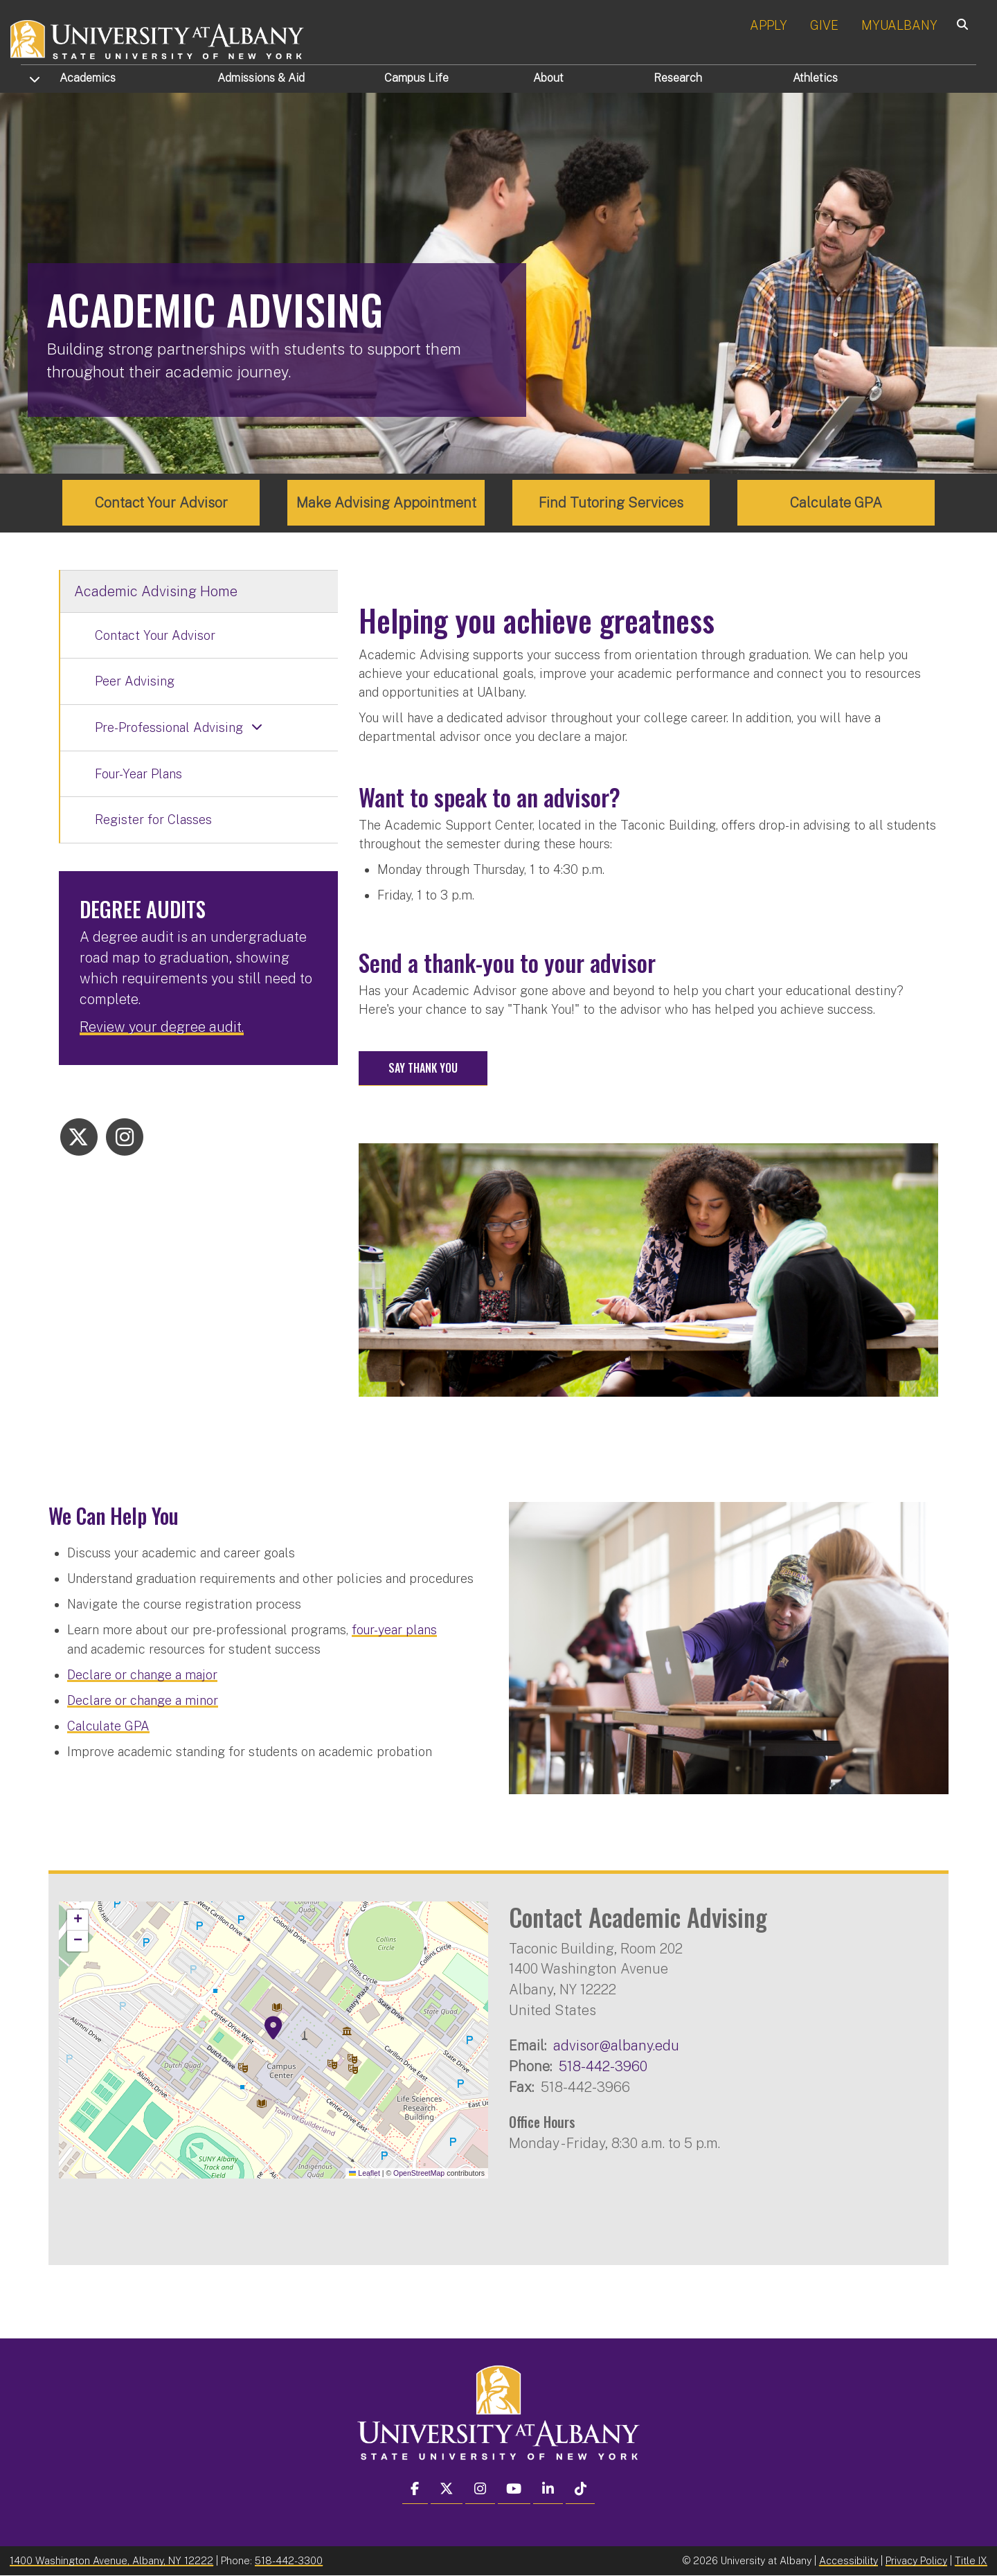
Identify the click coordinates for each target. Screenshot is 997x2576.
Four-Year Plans (138, 773)
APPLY (768, 25)
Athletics (815, 77)
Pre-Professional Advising (169, 726)
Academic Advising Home (155, 590)
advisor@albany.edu (616, 2045)
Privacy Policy (916, 2560)
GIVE (824, 25)
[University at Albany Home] (157, 37)
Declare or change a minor (142, 1699)
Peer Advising (134, 681)
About (548, 77)
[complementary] (149, 2472)
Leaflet (364, 2172)
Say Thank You (423, 1067)
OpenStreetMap (418, 2172)
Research (678, 77)
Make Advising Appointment (386, 502)
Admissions (261, 77)
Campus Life (416, 77)
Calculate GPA (836, 502)
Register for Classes (153, 819)
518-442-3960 (603, 2066)
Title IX (971, 2560)
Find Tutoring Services (611, 502)
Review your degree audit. (162, 1027)
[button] (273, 2027)
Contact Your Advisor (161, 502)
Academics (88, 77)
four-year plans (394, 1629)
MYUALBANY (899, 25)
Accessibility (848, 2560)
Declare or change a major (142, 1674)
